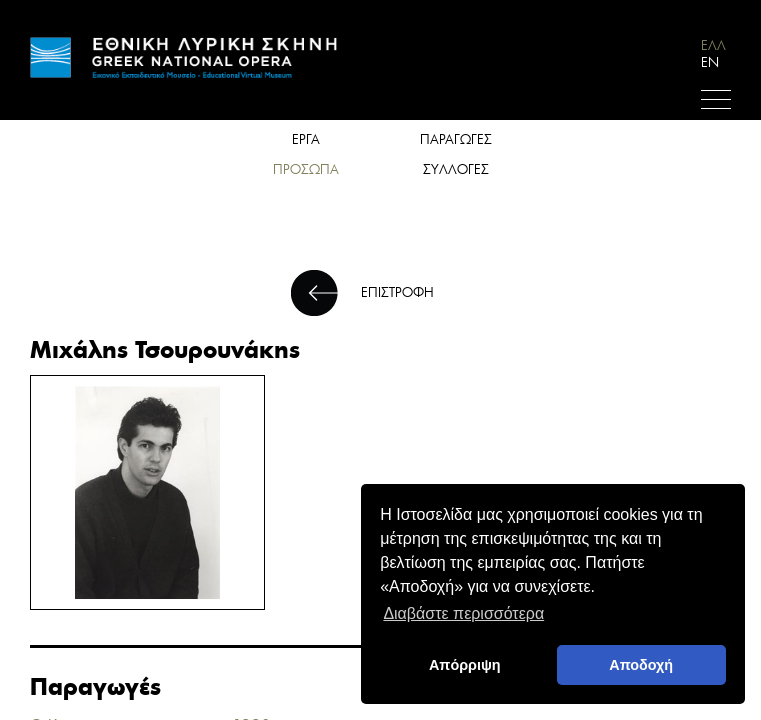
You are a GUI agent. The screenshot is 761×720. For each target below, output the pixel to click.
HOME (185, 57)
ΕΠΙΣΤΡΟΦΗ (397, 292)
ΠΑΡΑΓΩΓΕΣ (456, 139)
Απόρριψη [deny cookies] (465, 665)
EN (710, 62)
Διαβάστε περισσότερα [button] (463, 613)
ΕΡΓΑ (306, 139)
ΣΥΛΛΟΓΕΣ (456, 169)
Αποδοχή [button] (641, 665)
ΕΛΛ (713, 45)
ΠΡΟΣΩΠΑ (306, 169)
